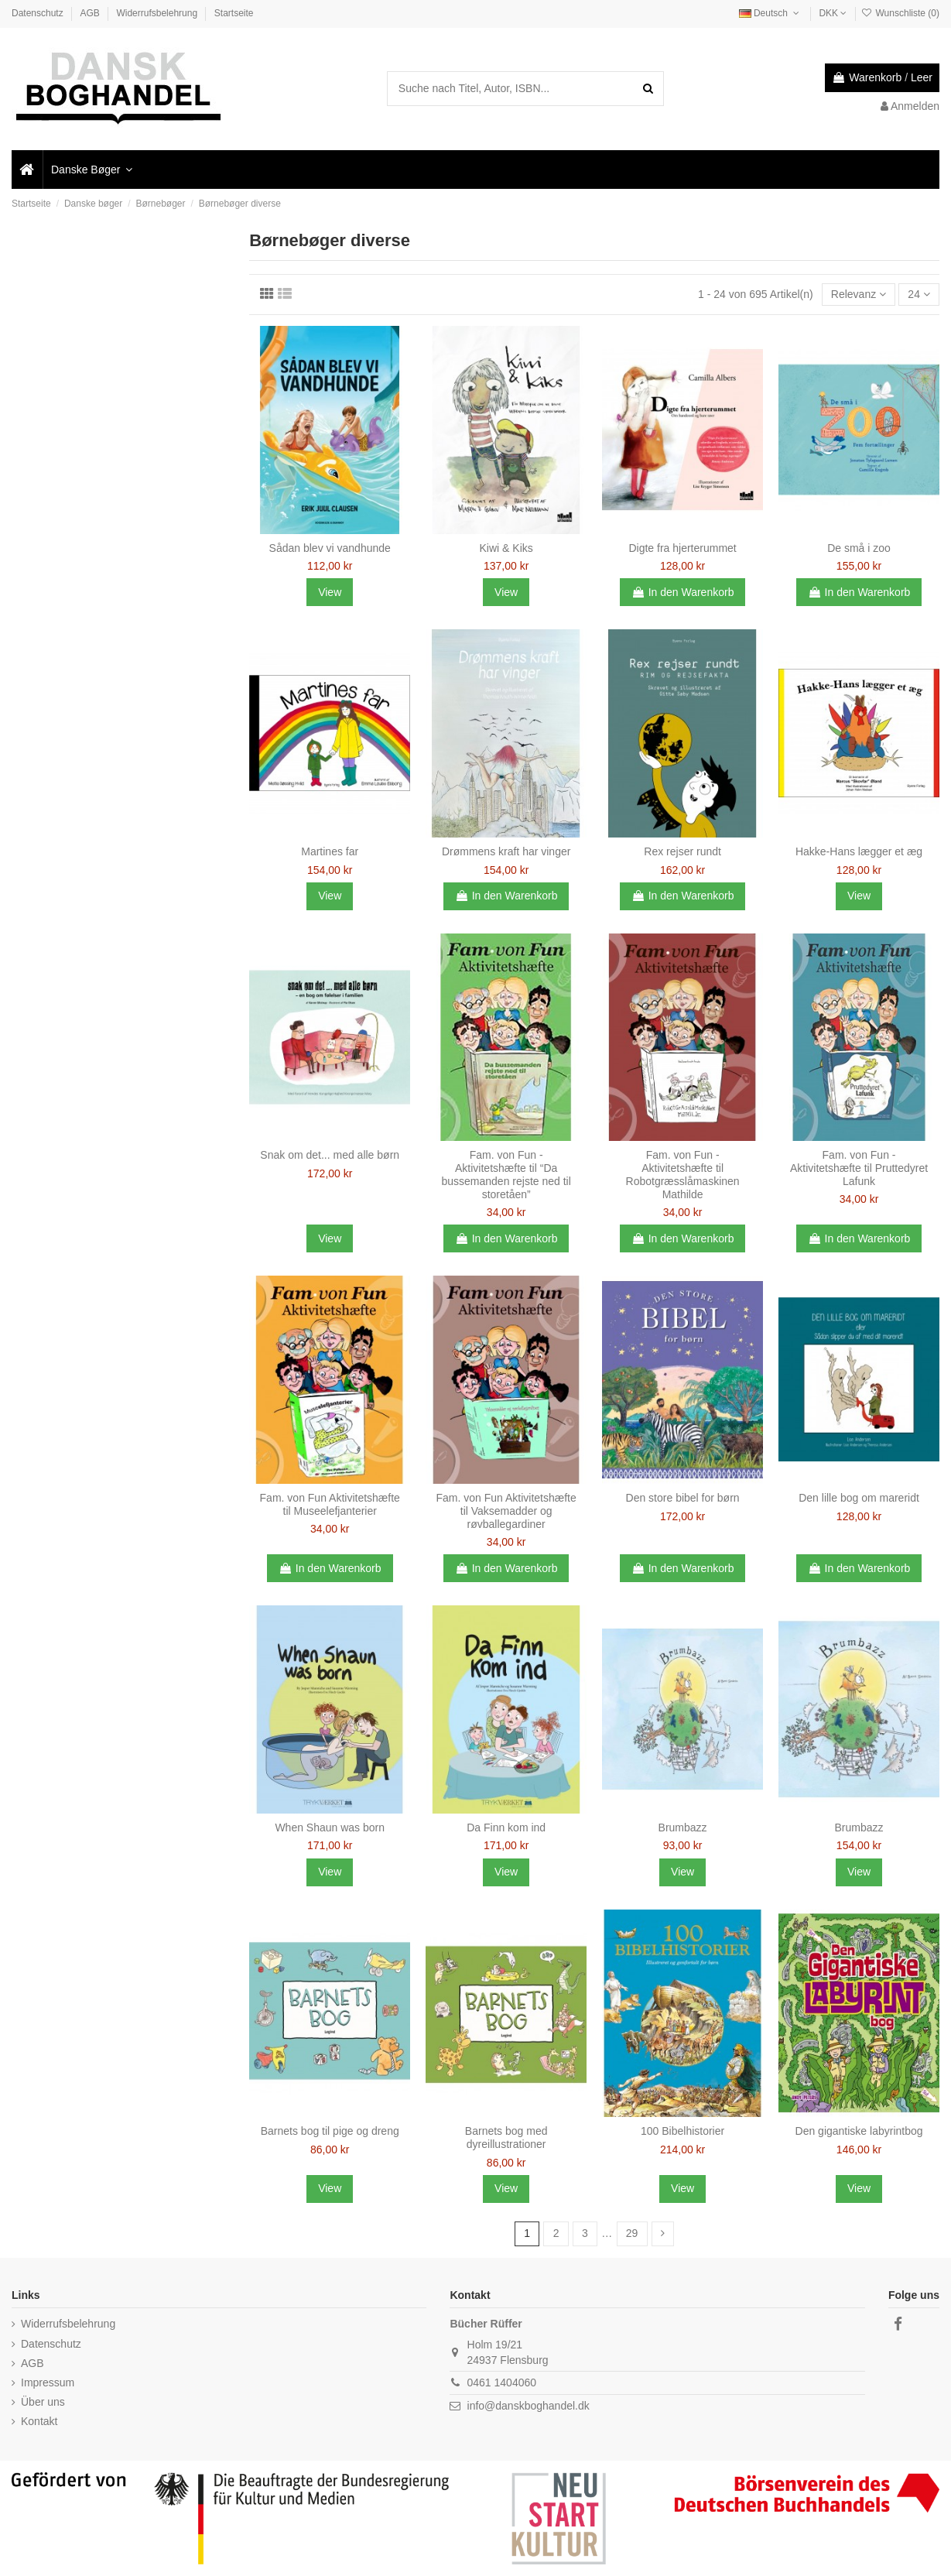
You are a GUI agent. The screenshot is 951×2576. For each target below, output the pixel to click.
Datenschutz (39, 13)
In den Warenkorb (682, 592)
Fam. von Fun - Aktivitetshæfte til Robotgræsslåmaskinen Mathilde (683, 1174)
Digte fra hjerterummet (682, 548)
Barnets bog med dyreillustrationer (506, 2137)
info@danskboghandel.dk (528, 2406)
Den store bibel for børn (683, 1498)
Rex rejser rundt (682, 851)
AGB (91, 13)
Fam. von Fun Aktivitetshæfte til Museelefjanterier (330, 1504)
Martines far (329, 851)
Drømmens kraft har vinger (506, 851)
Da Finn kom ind (506, 1827)
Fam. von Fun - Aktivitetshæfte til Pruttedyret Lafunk (859, 1168)
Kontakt (39, 2421)
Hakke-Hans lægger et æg (858, 851)
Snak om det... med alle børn (329, 1155)
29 (632, 2233)
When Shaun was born (330, 1827)
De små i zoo (859, 548)
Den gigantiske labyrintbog (859, 2131)
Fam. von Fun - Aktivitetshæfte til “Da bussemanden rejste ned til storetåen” (505, 1174)
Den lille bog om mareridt (859, 1498)
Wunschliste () (900, 13)
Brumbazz (683, 1827)
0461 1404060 (502, 2382)
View (329, 592)
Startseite (234, 13)
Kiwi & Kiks (506, 548)
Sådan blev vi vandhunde (330, 548)
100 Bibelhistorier (682, 2131)
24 (918, 294)
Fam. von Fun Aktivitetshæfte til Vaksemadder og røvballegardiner (506, 1511)
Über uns (43, 2402)
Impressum (47, 2382)
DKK (833, 13)
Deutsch (770, 13)
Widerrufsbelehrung (158, 13)
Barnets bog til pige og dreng (330, 2131)
